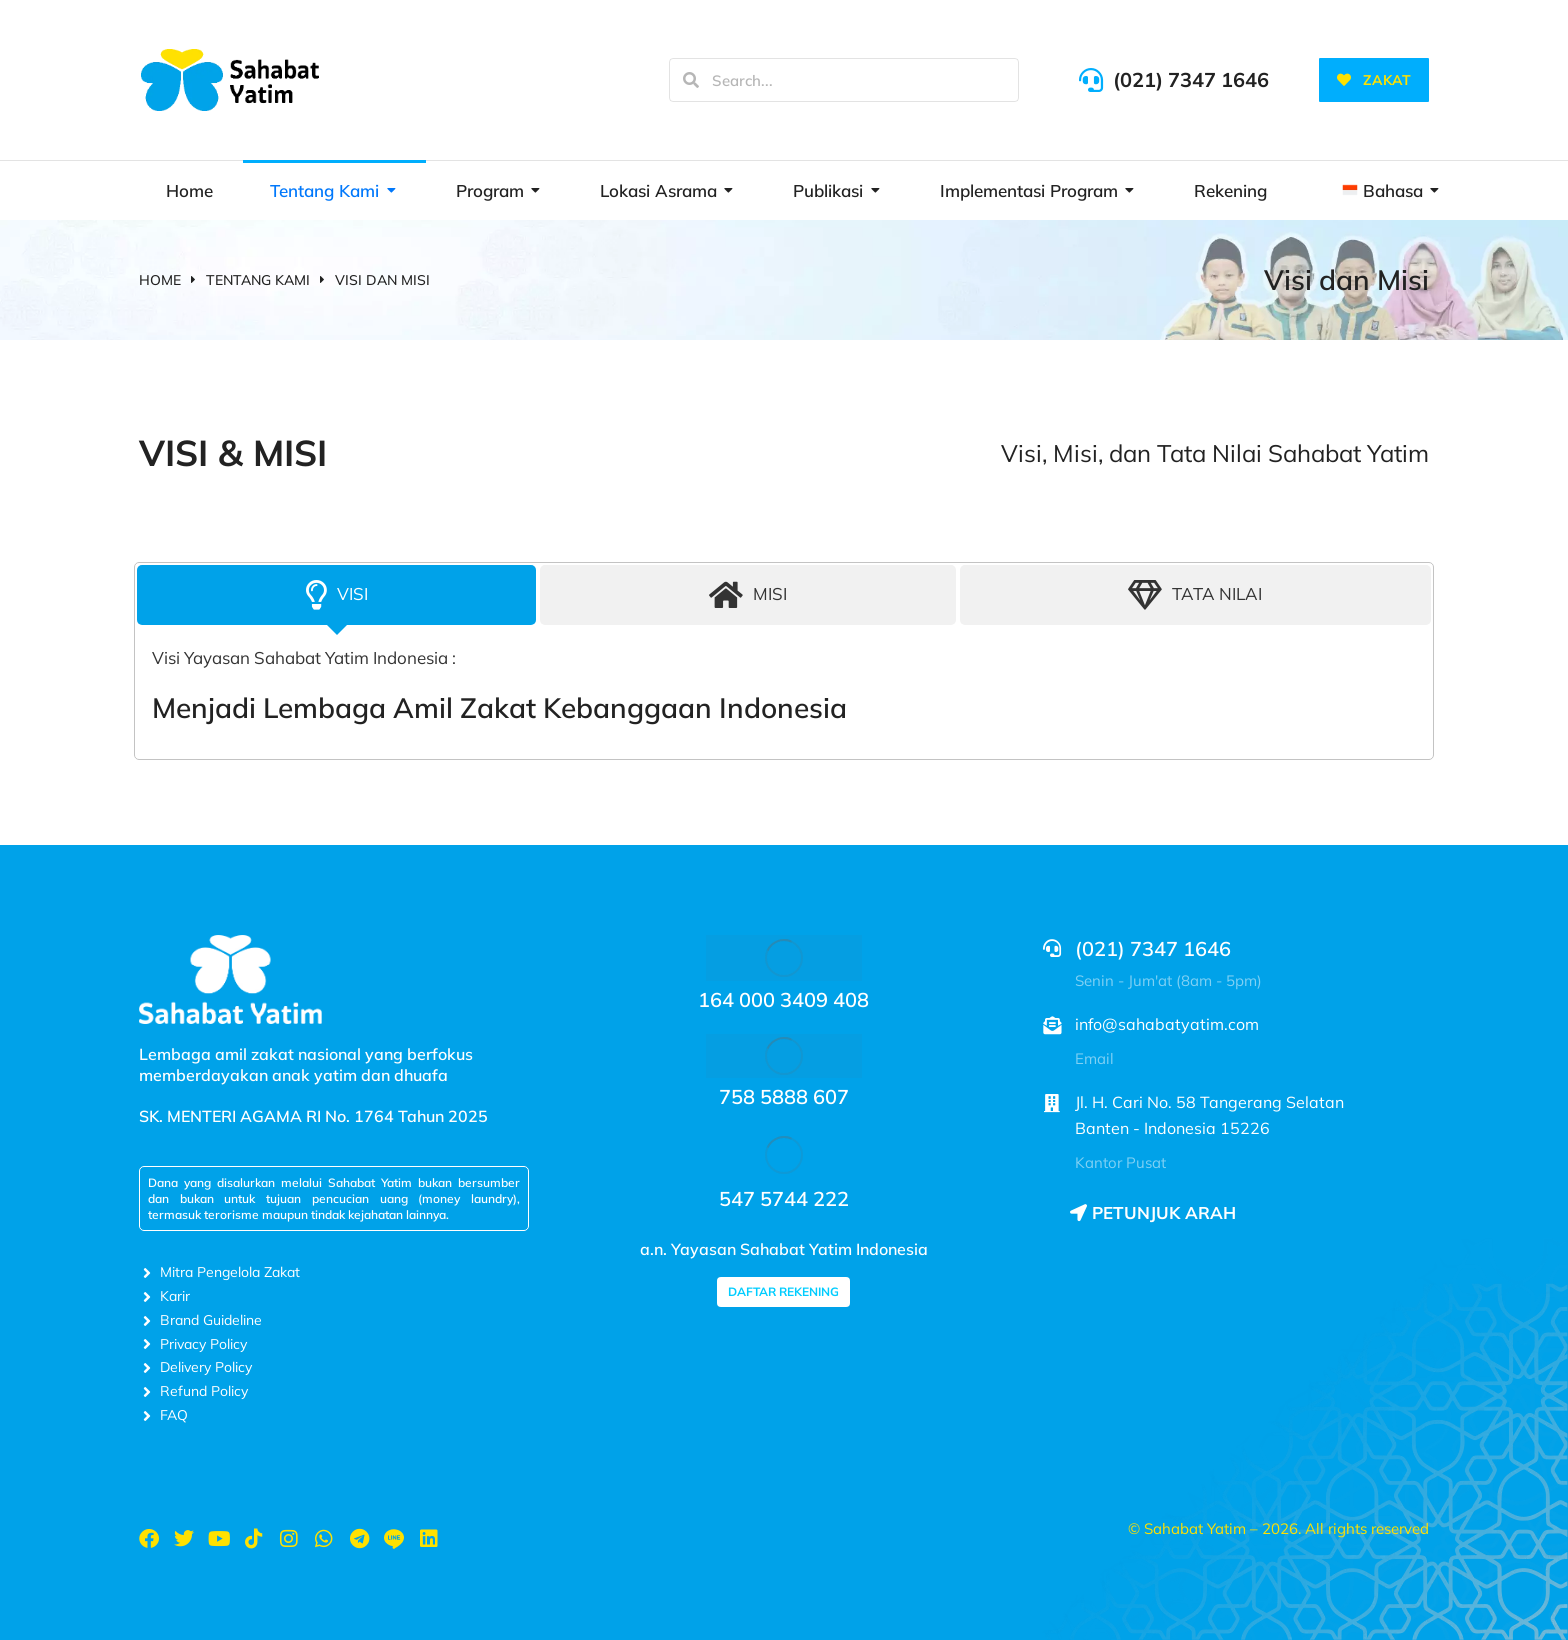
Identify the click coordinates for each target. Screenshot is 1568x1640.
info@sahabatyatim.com (1167, 1024)
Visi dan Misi (1346, 279)
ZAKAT (1374, 80)
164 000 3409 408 (783, 999)
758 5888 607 (784, 1096)
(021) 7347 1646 (1191, 79)
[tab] (336, 595)
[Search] (691, 80)
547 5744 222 (784, 1198)
